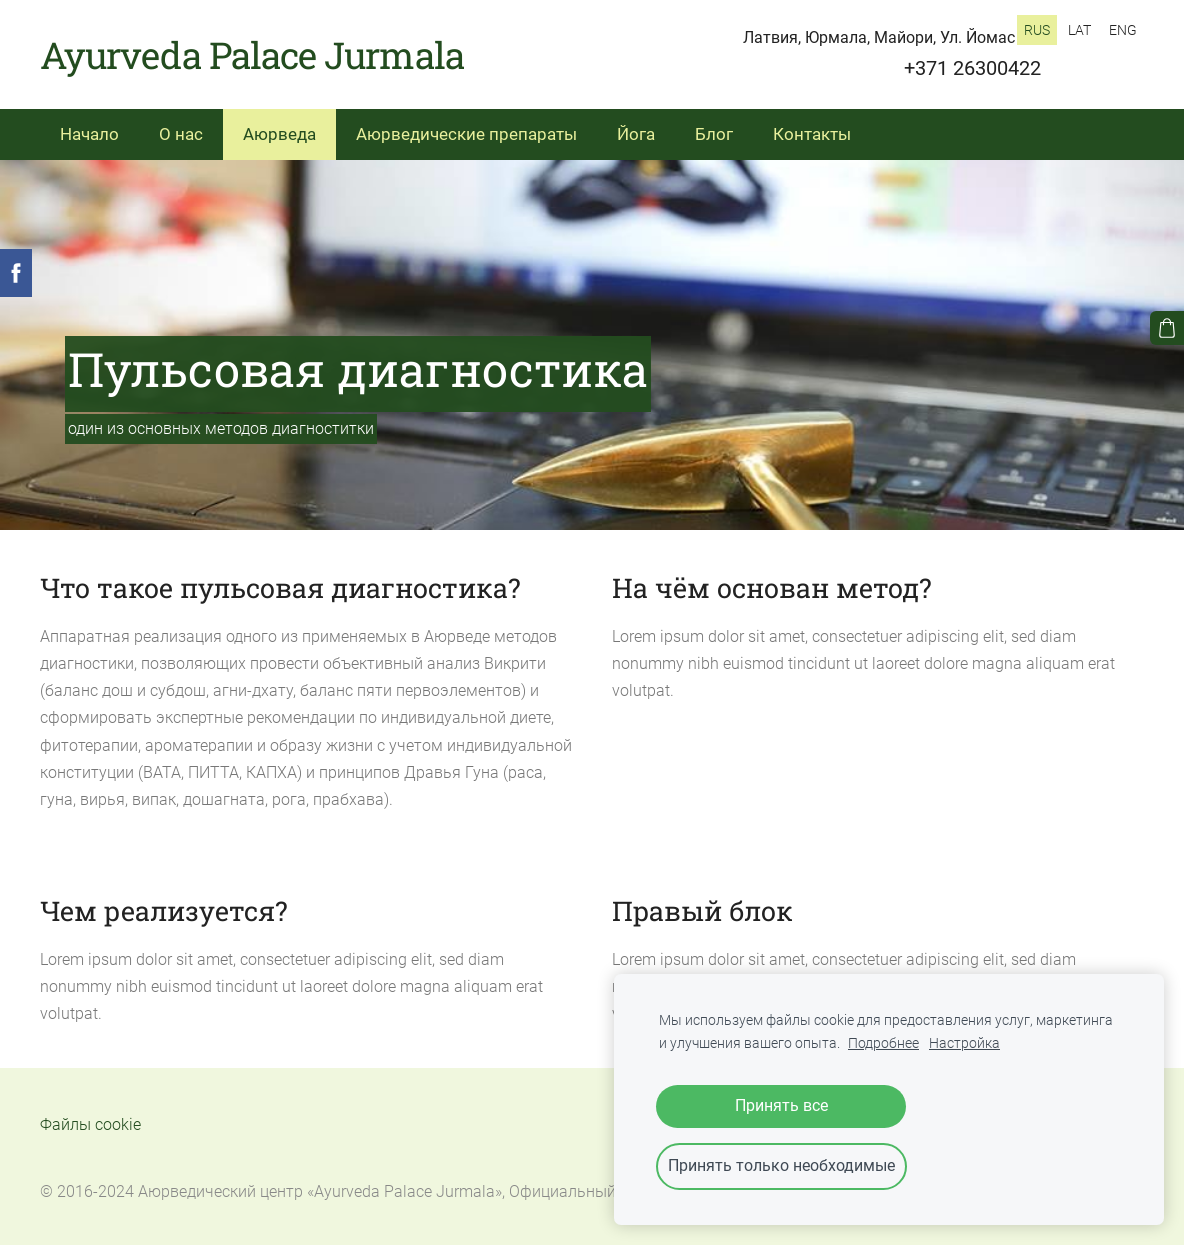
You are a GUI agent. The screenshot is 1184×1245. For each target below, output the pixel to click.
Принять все (781, 1105)
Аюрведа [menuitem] (279, 134)
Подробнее (883, 1043)
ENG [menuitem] (1123, 30)
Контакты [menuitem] (812, 134)
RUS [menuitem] (1037, 30)
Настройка (964, 1043)
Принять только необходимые (781, 1165)
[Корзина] (1167, 328)
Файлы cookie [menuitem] (90, 1124)
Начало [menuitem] (89, 134)
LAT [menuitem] (1079, 30)
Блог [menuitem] (714, 134)
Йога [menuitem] (636, 134)
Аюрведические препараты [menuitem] (466, 134)
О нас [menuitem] (181, 134)
